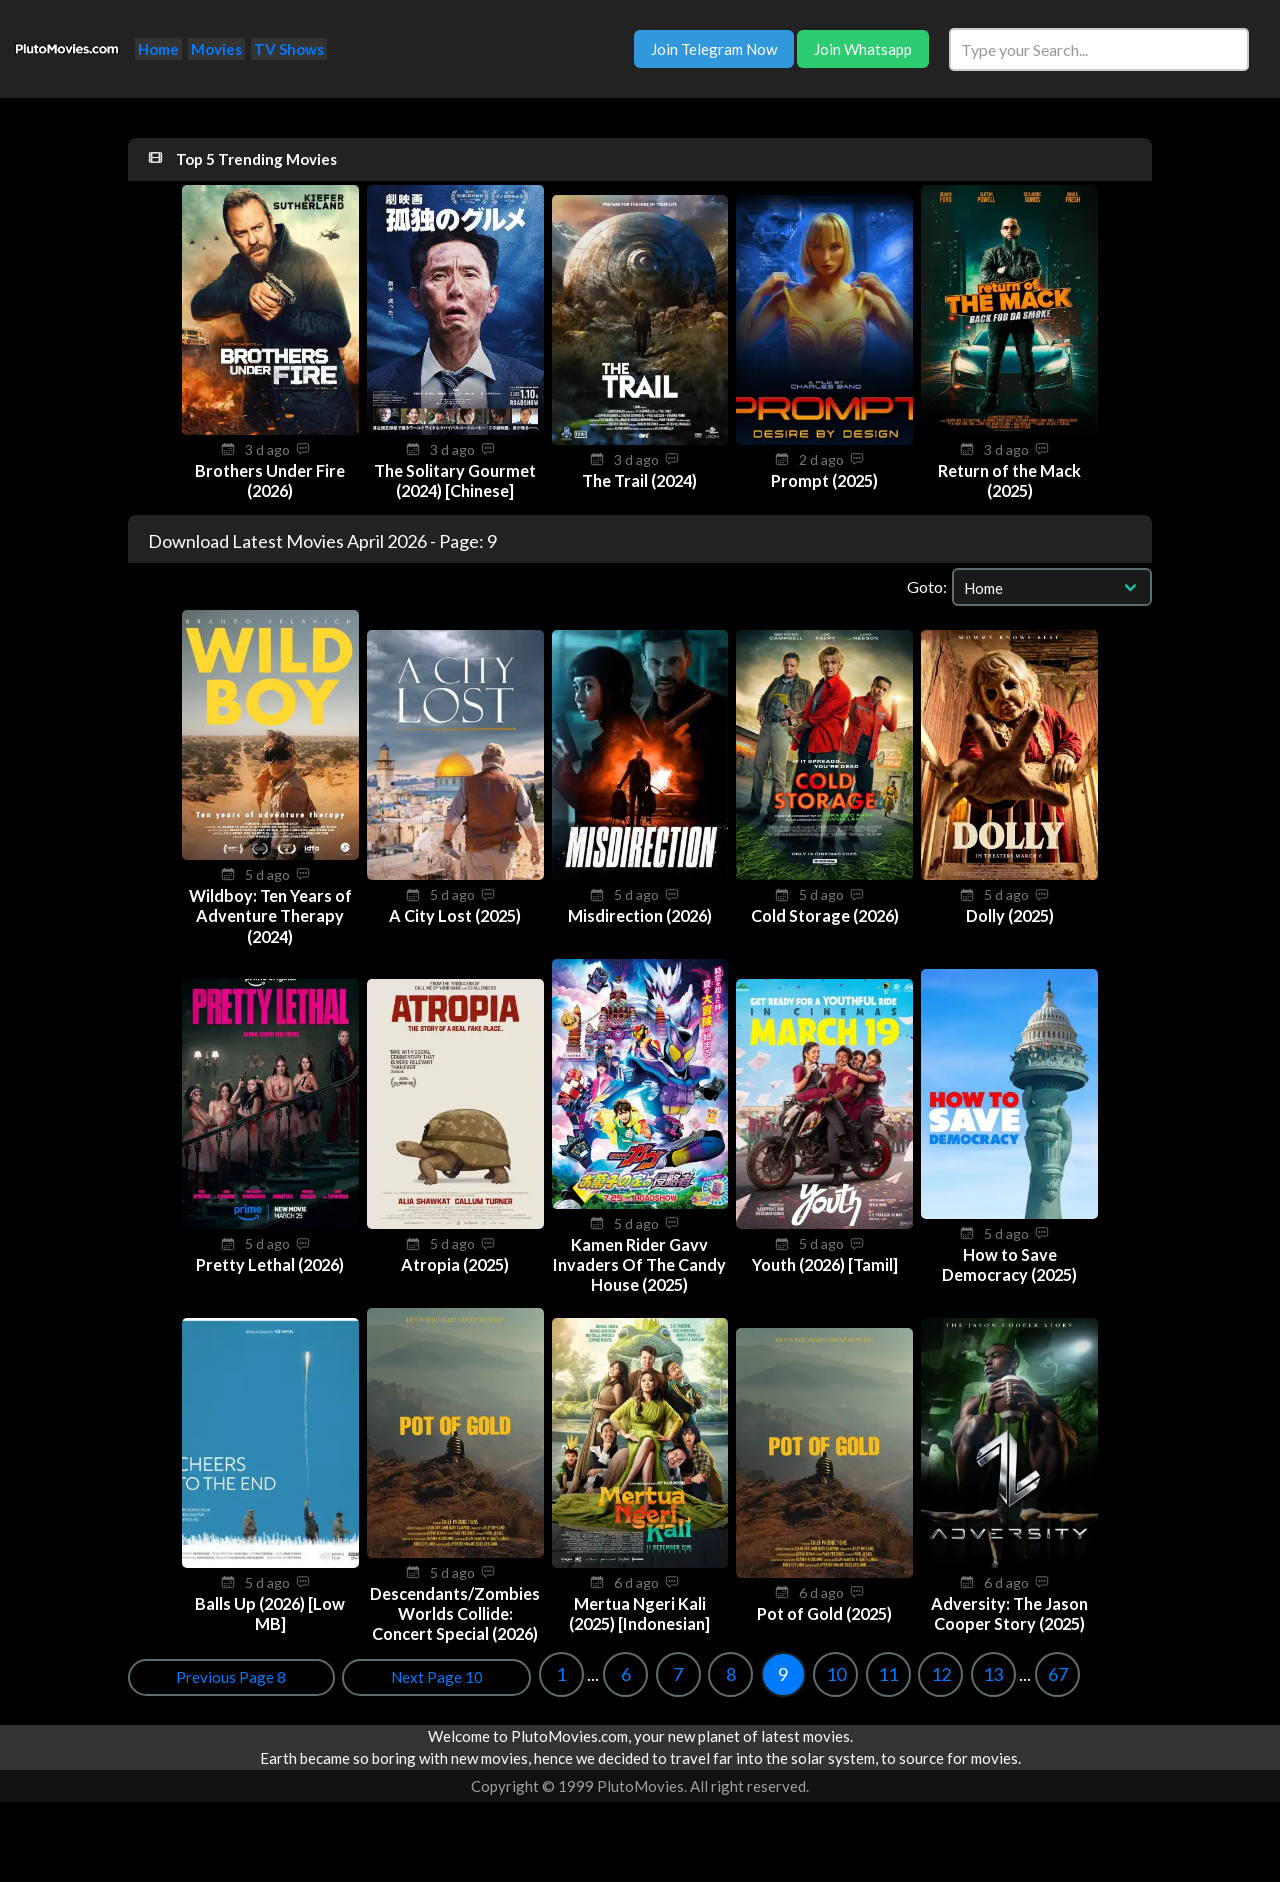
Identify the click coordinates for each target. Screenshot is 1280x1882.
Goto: (927, 586)
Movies (216, 49)
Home (158, 49)
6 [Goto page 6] (215, 1694)
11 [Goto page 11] (478, 1694)
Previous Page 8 (947, 1697)
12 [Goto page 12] (530, 1694)
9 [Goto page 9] (373, 1694)
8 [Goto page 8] (320, 1694)
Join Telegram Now (714, 49)
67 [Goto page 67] (647, 1694)
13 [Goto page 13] (583, 1694)
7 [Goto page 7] (268, 1694)
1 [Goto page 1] (151, 1694)
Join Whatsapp (863, 49)
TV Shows (289, 49)
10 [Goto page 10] (425, 1694)
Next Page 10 (1089, 1697)
